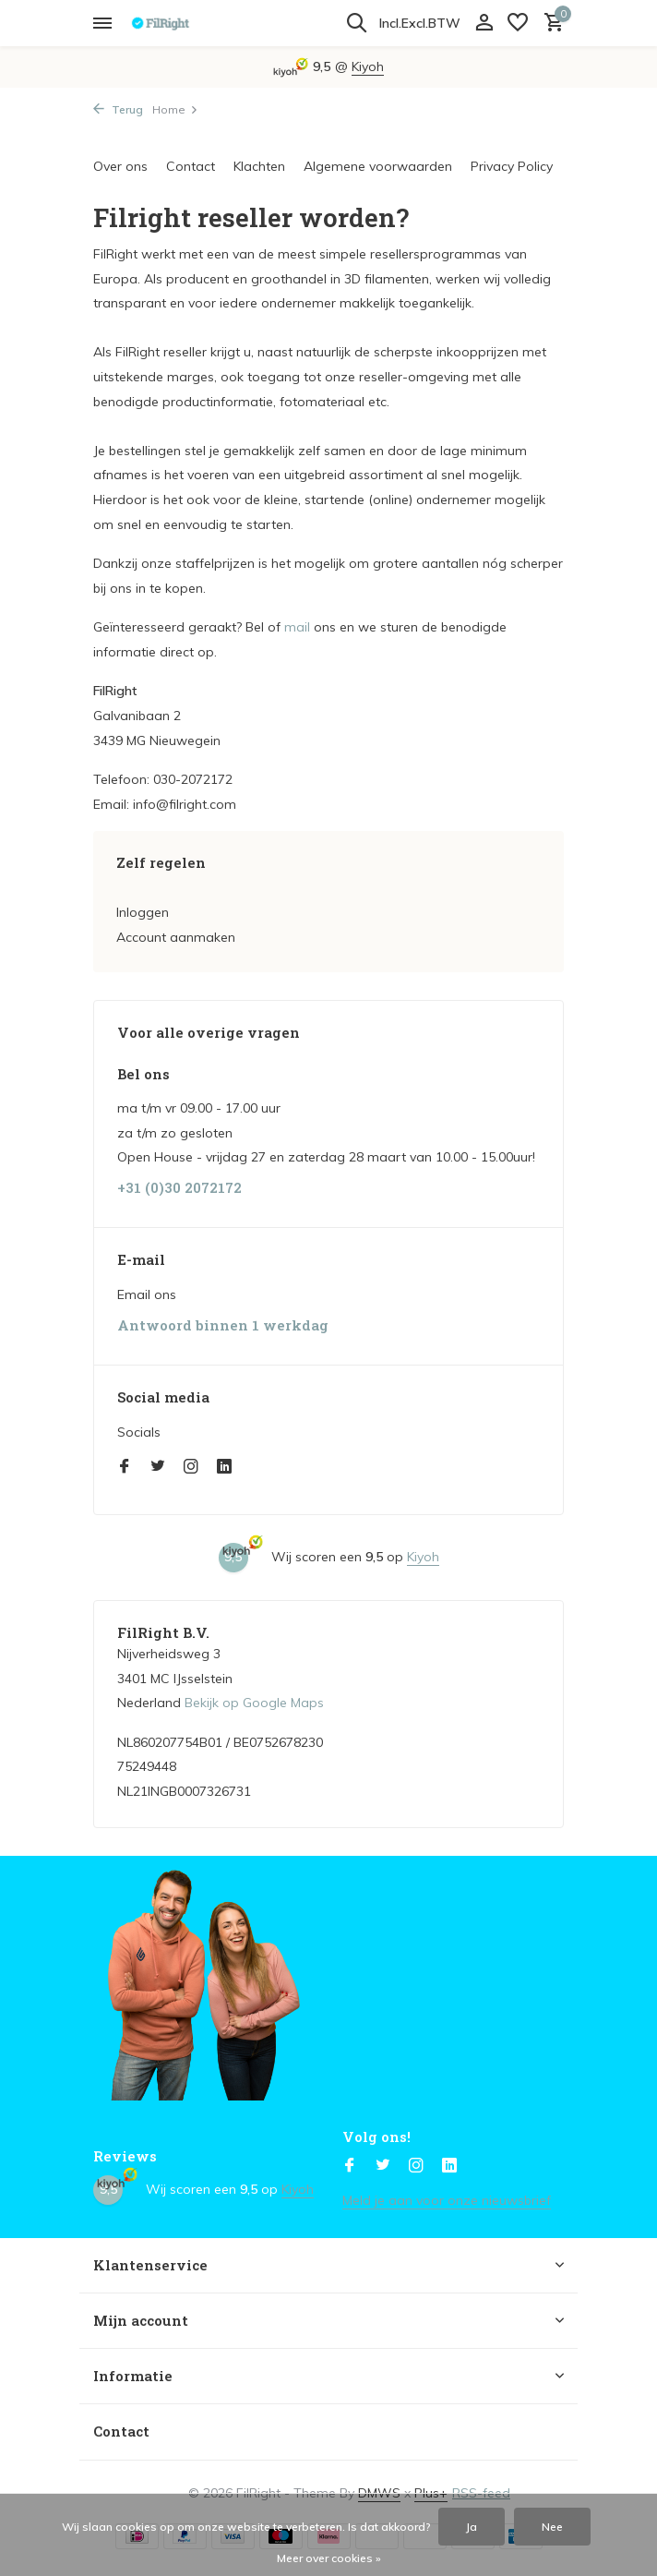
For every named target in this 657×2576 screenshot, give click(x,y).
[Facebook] (124, 1467)
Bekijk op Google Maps (254, 1702)
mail (297, 627)
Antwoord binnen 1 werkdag (222, 1325)
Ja (471, 2527)
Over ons (120, 166)
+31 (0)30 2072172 (179, 1188)
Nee (552, 2527)
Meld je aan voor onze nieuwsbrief (446, 2200)
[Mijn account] (484, 23)
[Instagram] (191, 1467)
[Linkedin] (224, 1467)
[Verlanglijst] (518, 23)
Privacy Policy (512, 166)
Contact (190, 166)
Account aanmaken (175, 937)
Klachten (259, 166)
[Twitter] (157, 1467)
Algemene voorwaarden (378, 166)
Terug (118, 109)
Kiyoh (368, 66)
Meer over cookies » (329, 2558)
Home (175, 109)
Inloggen (142, 912)
